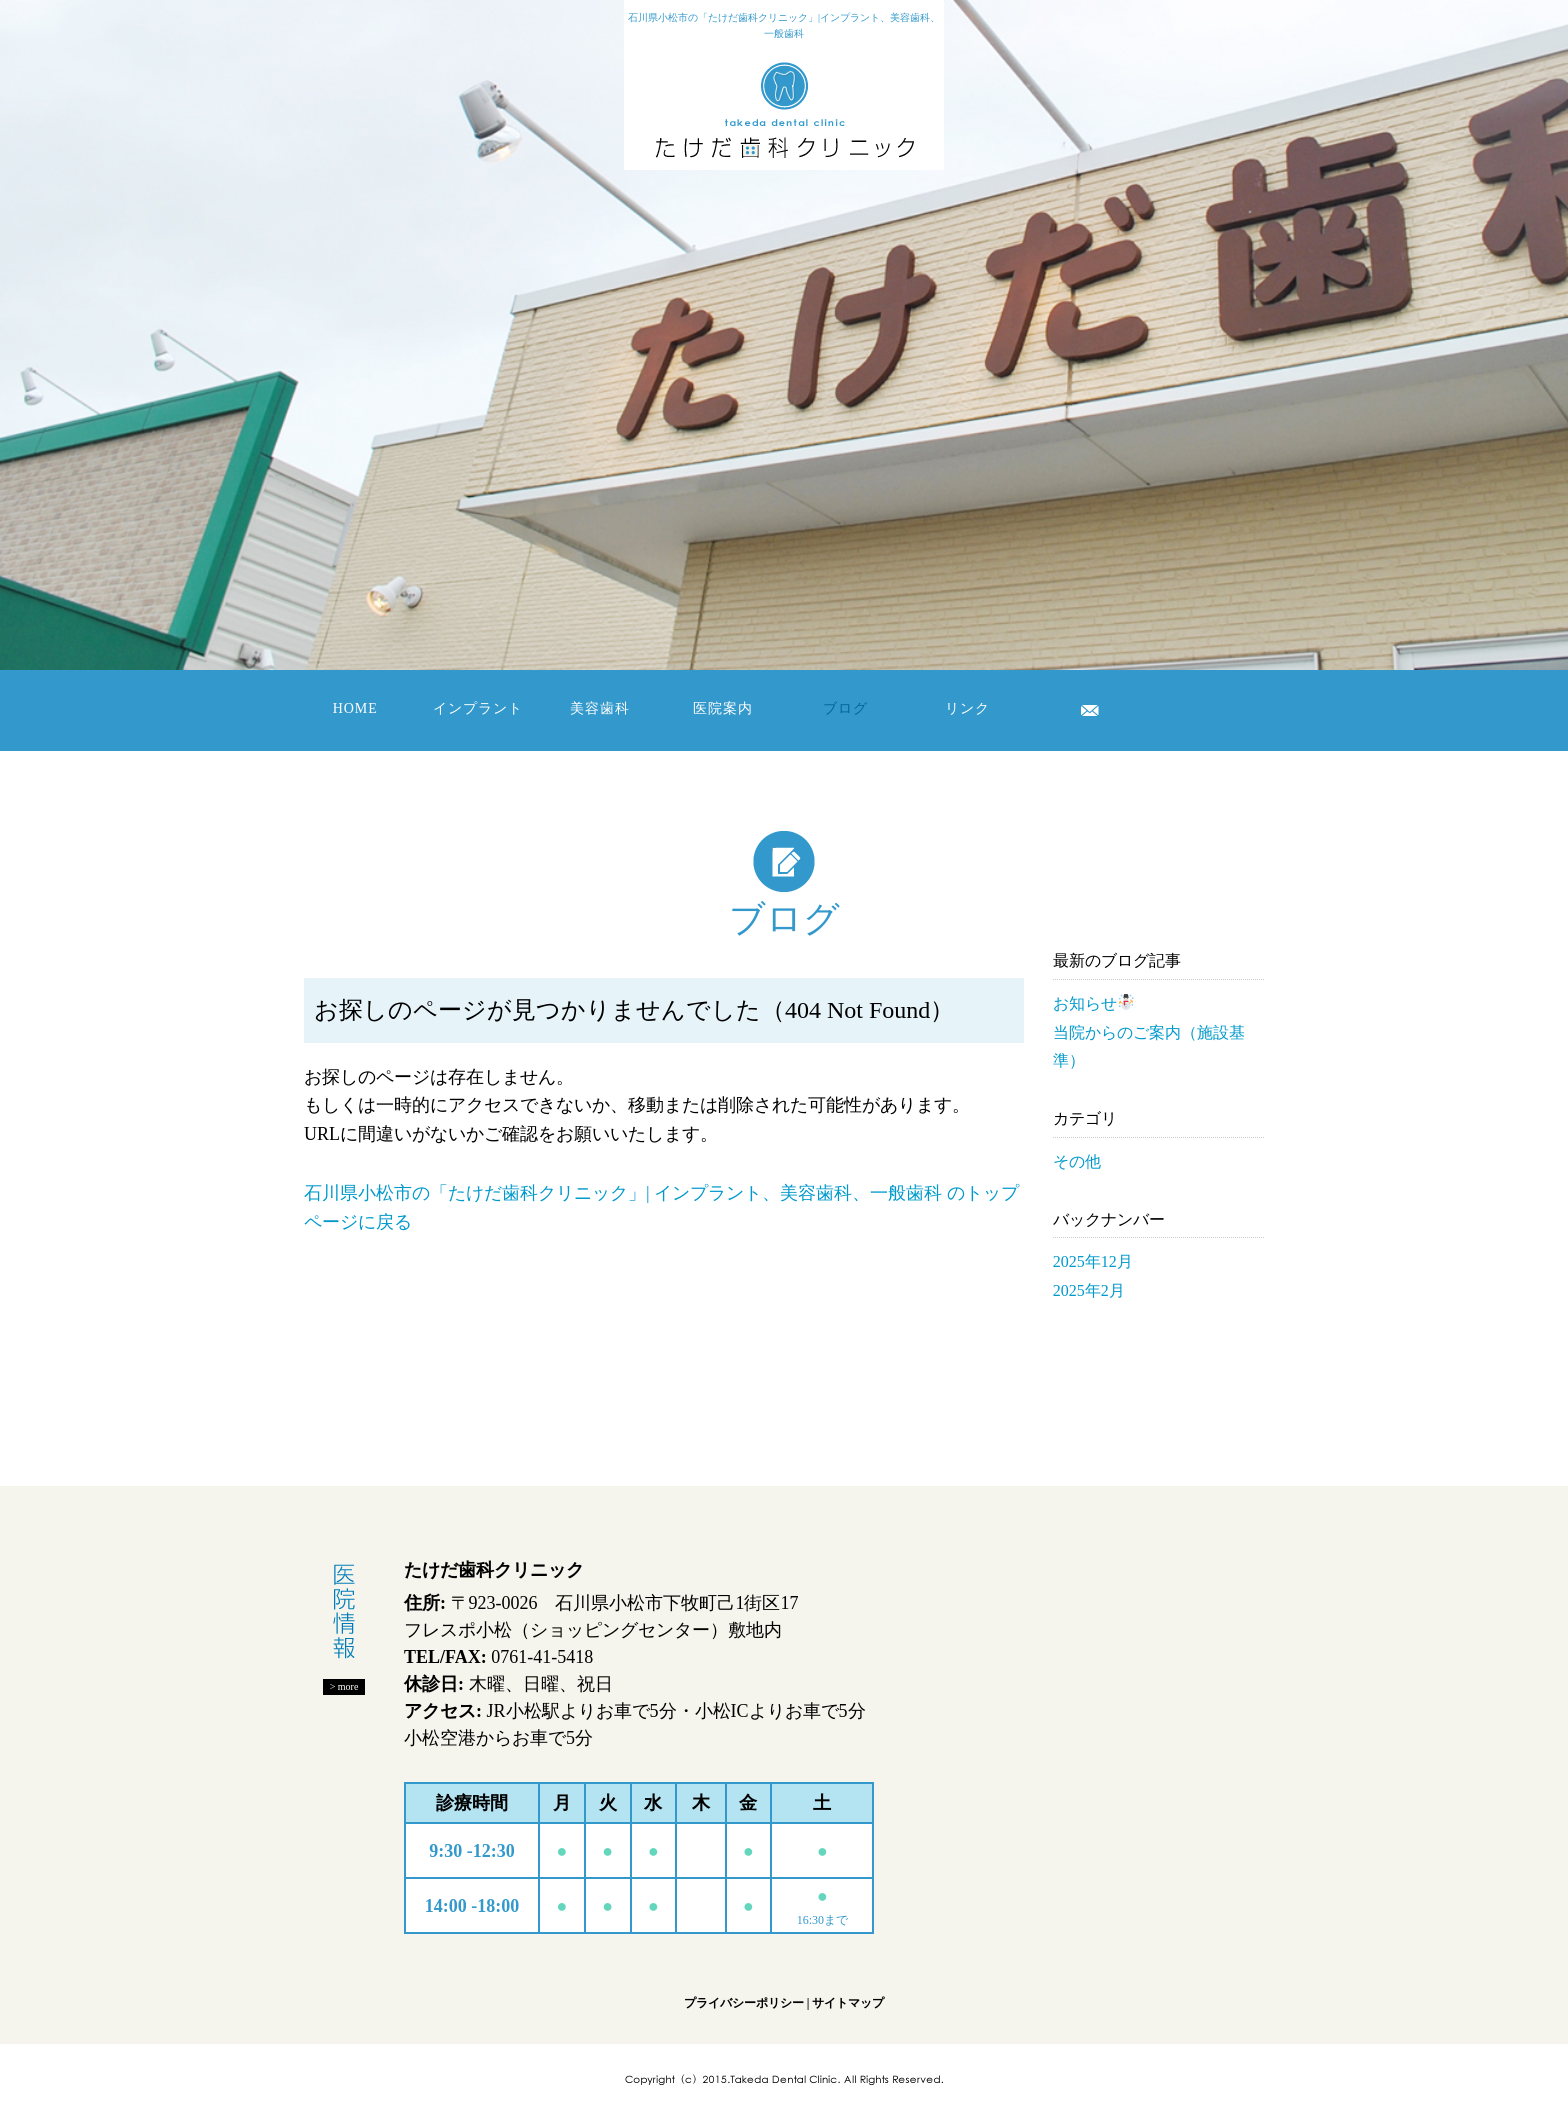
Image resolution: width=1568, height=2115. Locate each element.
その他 (1077, 1161)
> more (344, 1686)
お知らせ (1093, 1003)
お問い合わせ (1090, 710)
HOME (355, 708)
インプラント (478, 708)
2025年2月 (1089, 1290)
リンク (967, 708)
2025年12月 (1093, 1261)
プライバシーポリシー (744, 2003)
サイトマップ (848, 2003)
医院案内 (723, 708)
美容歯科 (600, 708)
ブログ (845, 708)
